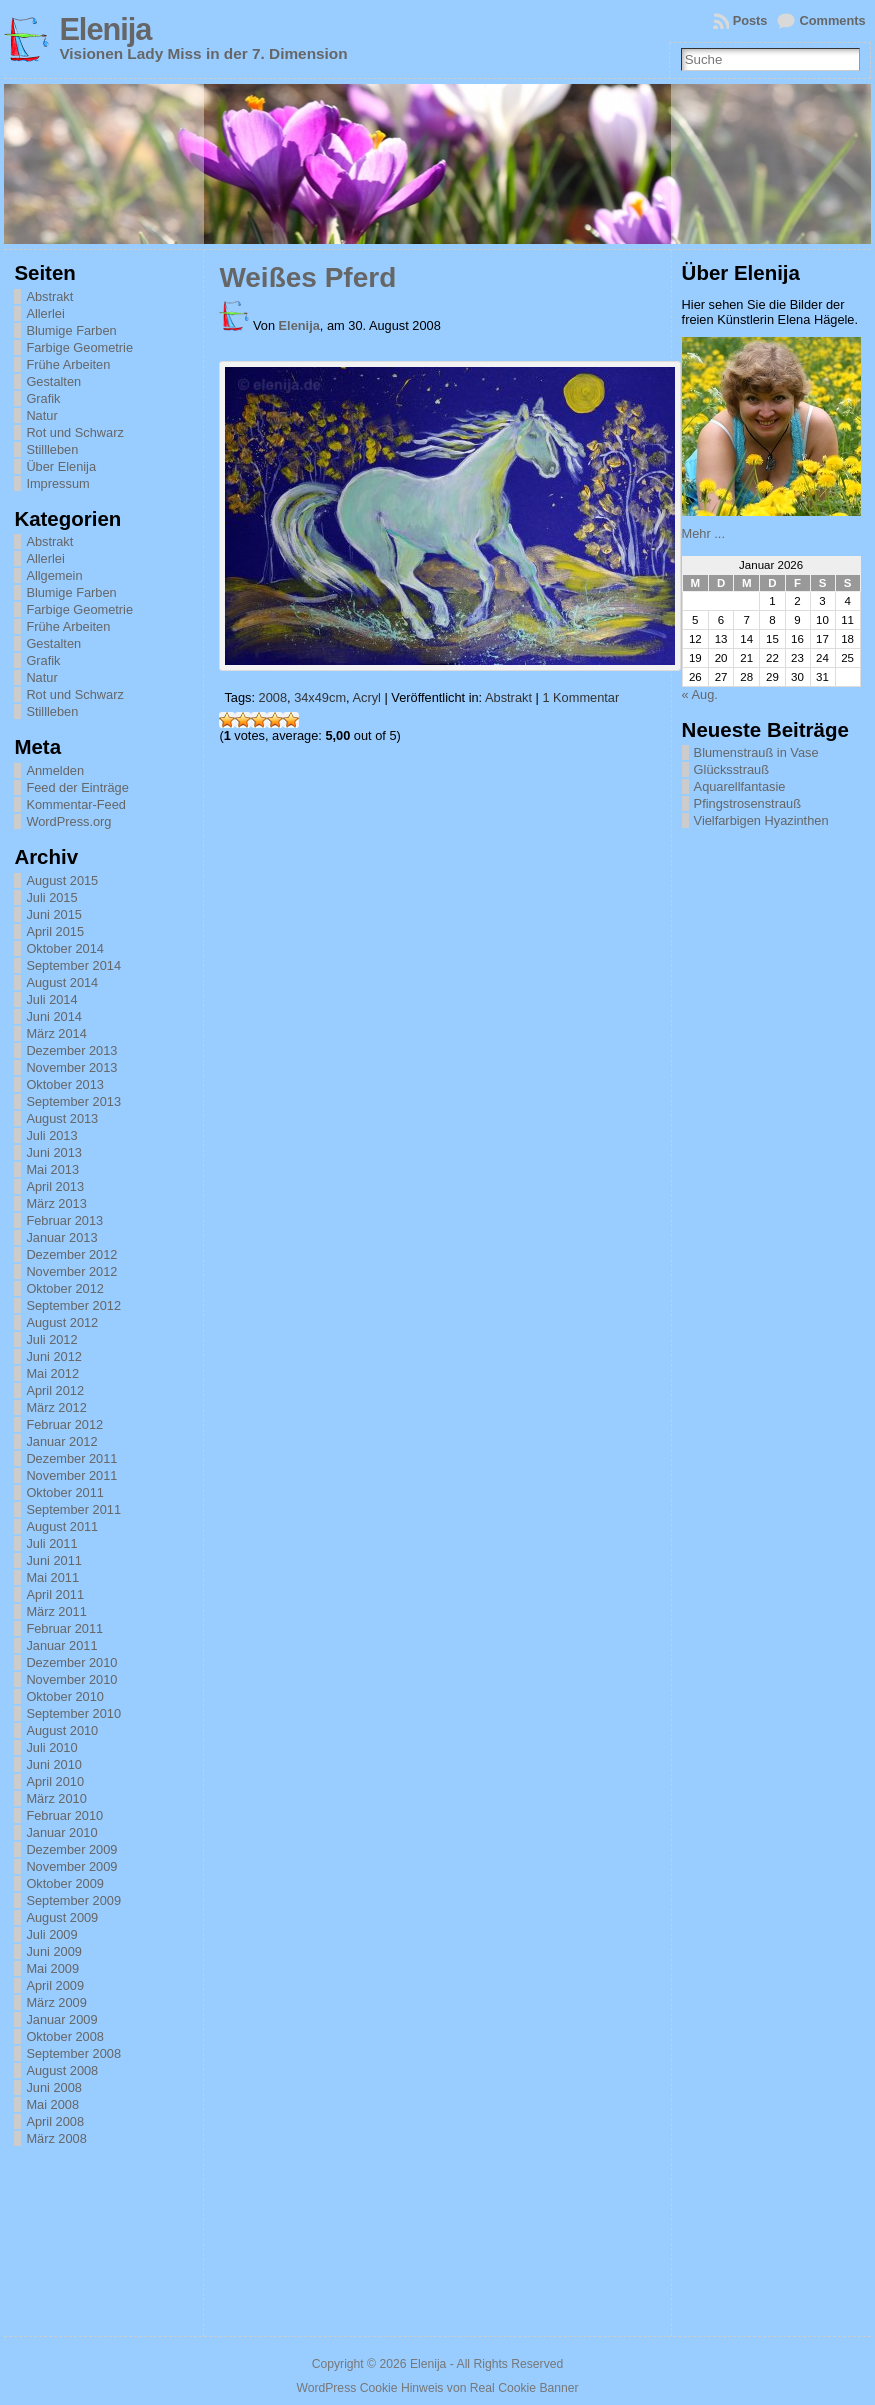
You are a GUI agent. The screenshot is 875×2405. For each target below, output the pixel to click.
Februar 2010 (64, 1815)
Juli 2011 (51, 1543)
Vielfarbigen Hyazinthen (761, 820)
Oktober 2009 (65, 1883)
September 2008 (73, 2053)
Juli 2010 (51, 1747)
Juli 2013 (51, 1135)
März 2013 (56, 1203)
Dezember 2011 (71, 1458)
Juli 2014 (51, 999)
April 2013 (55, 1186)
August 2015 (62, 880)
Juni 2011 (54, 1560)
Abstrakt (49, 296)
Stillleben (52, 449)
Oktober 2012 (65, 1288)
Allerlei (45, 313)
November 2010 (71, 1679)
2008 (273, 697)
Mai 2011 (52, 1577)
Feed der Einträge (77, 787)
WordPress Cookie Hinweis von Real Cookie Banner (437, 2388)
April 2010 (55, 1781)
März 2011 (56, 1611)
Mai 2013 (52, 1169)
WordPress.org (68, 821)
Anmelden (55, 770)
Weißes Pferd (307, 277)
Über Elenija (61, 466)
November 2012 (71, 1271)
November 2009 (71, 1866)
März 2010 (56, 1798)
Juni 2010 (54, 1764)
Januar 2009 (61, 2019)
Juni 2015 (54, 914)
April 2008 (55, 2121)
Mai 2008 (52, 2104)
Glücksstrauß (731, 769)
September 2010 (73, 1713)
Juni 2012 (54, 1356)
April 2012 (55, 1390)
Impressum (57, 483)
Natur (41, 415)
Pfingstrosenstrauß (747, 803)
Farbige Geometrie (79, 347)
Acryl (366, 697)
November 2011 (71, 1475)
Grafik (43, 398)
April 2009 (55, 1985)
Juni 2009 (54, 1951)
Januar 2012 (61, 1441)
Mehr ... (703, 533)
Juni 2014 (54, 1016)
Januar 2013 (61, 1237)
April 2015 (55, 931)
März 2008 (56, 2138)
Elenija (105, 29)
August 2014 (62, 982)
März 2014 (56, 1033)
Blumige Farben (71, 330)
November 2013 (71, 1067)
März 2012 (56, 1407)
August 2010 (62, 1730)
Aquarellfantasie (740, 786)
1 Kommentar (580, 697)
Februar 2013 (64, 1220)
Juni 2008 (54, 2087)
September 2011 (73, 1509)
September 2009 (73, 1900)
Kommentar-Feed (76, 804)
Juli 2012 (51, 1339)
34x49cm (320, 697)
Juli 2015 (51, 897)
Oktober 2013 (65, 1084)
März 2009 (56, 2002)
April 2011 (55, 1594)
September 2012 (73, 1305)
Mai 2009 (52, 1968)
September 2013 (73, 1101)
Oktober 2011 (65, 1492)
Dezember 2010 (71, 1662)
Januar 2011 (61, 1645)
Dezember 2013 (71, 1050)
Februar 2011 (64, 1628)
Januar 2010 (61, 1832)
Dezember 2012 (71, 1254)
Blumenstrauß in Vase (756, 752)
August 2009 (62, 1917)
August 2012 (62, 1322)
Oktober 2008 (65, 2036)
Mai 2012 (52, 1373)
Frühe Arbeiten (68, 364)
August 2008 (62, 2070)
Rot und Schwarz (74, 432)
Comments (832, 20)
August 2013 (62, 1118)
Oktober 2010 (65, 1696)
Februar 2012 (64, 1424)
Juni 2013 (54, 1152)
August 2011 (62, 1526)
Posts (750, 20)
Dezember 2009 (71, 1849)
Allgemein (54, 575)
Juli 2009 (51, 1934)
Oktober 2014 (65, 948)
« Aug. (700, 694)
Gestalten (53, 381)
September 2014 (73, 965)
